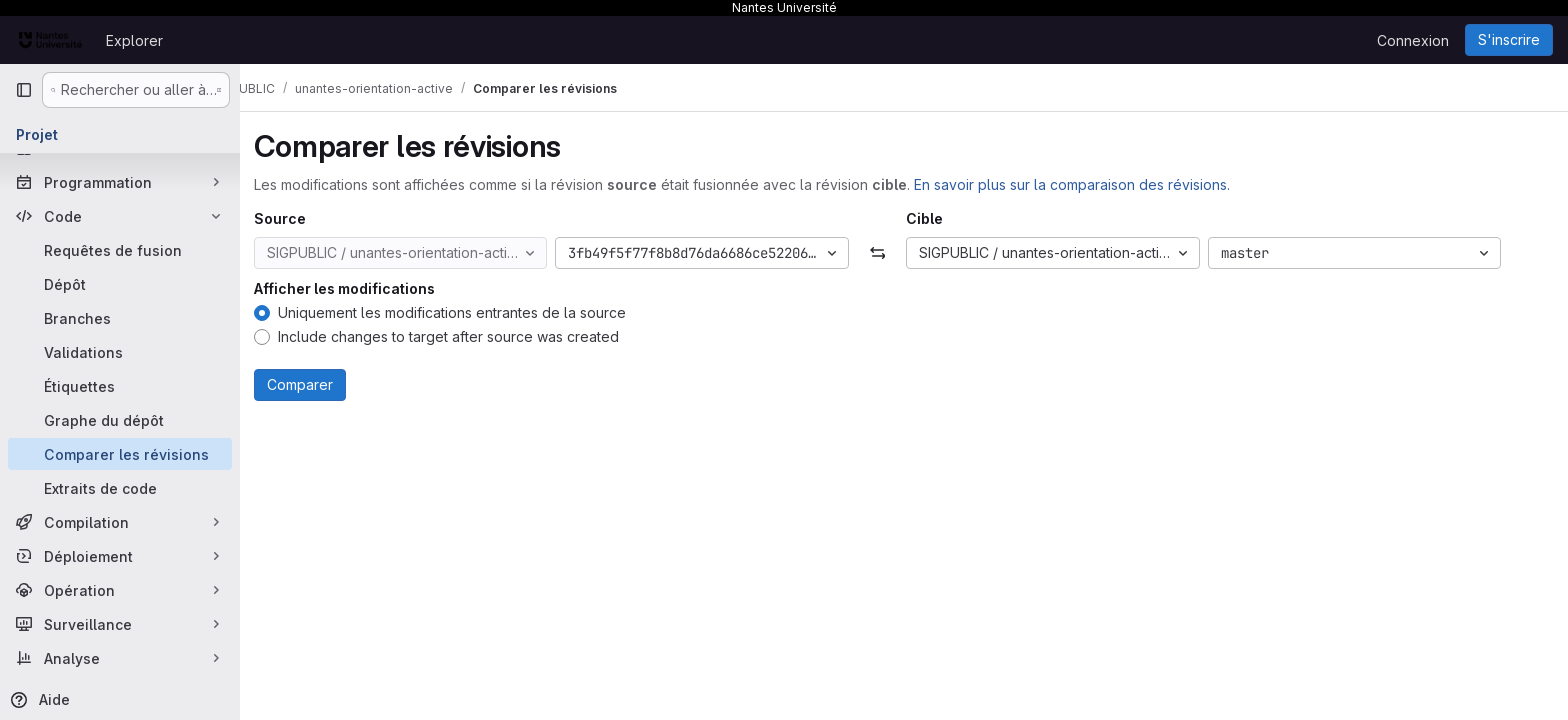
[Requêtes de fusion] (120, 250)
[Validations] (120, 352)
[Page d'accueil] (50, 40)
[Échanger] (903, 253)
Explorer (134, 40)
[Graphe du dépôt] (120, 420)
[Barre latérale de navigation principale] (24, 90)
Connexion (1413, 40)
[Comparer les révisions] (120, 454)
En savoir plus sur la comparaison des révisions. (1098, 184)
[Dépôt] (120, 284)
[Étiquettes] (120, 386)
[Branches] (120, 318)
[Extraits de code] (120, 488)
